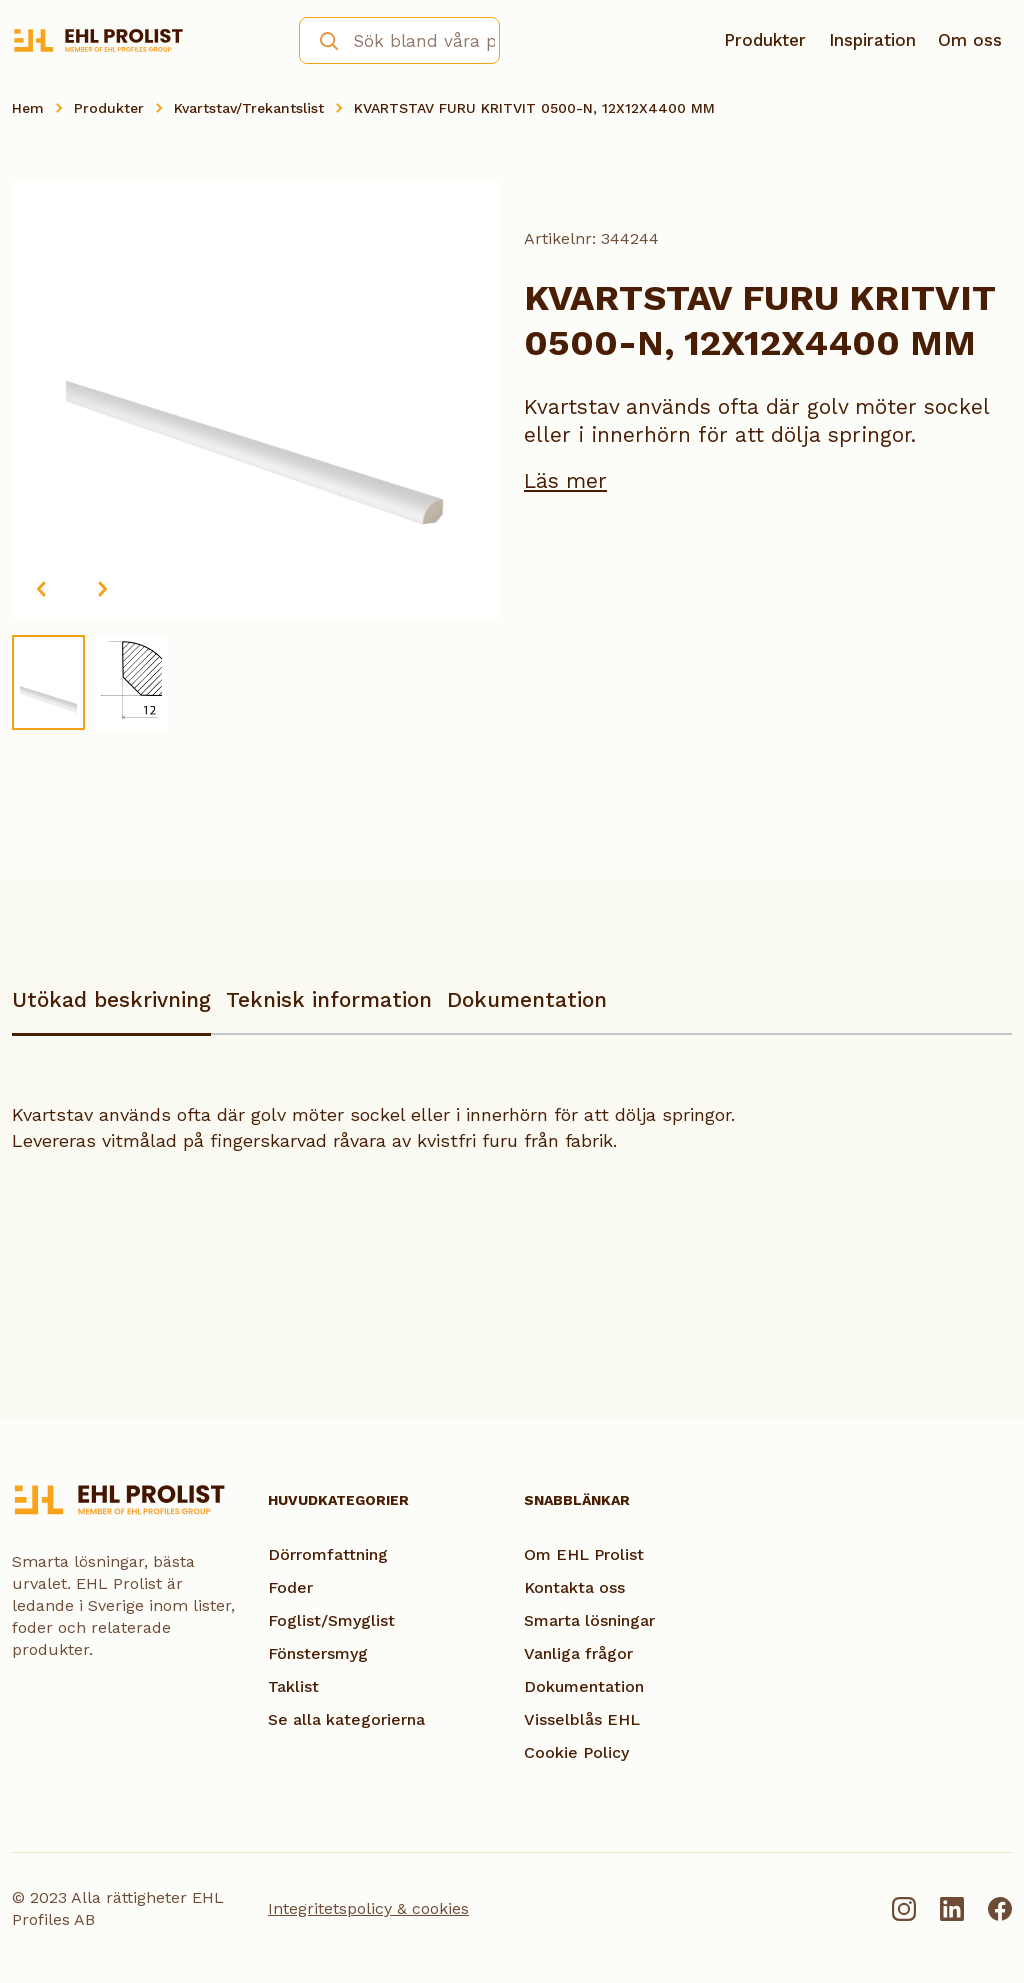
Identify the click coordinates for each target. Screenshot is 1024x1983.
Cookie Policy (576, 1752)
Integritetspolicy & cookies (368, 1908)
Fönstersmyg (318, 1653)
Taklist (293, 1686)
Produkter (765, 40)
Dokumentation (527, 999)
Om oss (970, 40)
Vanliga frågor (578, 1653)
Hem (28, 108)
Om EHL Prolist (584, 1554)
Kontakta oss (574, 1587)
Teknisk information (329, 999)
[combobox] (399, 40)
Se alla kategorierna (346, 1719)
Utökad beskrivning (111, 999)
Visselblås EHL (582, 1719)
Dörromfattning (328, 1554)
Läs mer (565, 480)
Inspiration (872, 40)
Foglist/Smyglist (331, 1620)
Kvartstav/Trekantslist (249, 108)
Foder (290, 1587)
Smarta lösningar (589, 1620)
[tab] (111, 1009)
